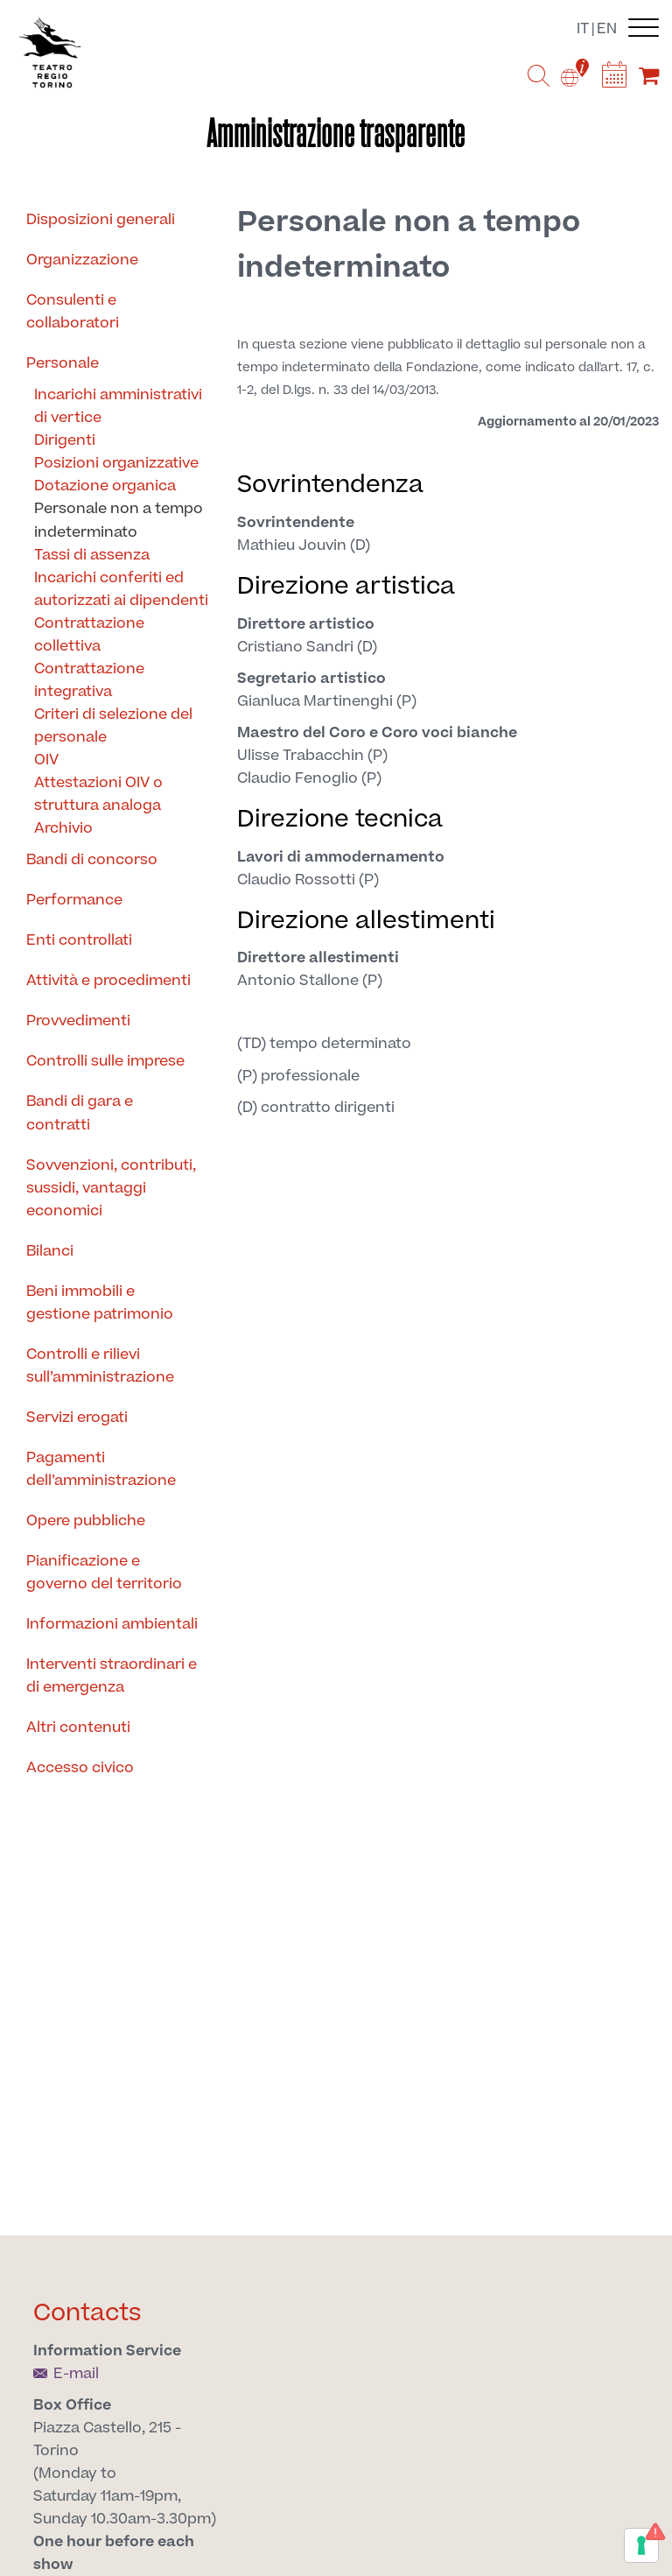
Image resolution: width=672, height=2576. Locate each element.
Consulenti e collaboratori (72, 312)
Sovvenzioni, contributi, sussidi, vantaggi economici (111, 1188)
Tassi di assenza (92, 555)
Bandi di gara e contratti (79, 1113)
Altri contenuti (78, 1727)
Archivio (63, 828)
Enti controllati (79, 940)
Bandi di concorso (92, 859)
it (583, 28)
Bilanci (50, 1251)
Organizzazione (82, 260)
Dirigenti (64, 440)
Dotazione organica (105, 485)
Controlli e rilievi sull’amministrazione (100, 1366)
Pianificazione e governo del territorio (104, 1572)
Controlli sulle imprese (105, 1061)
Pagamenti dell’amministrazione (101, 1469)
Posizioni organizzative (116, 463)
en (607, 28)
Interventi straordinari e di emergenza (111, 1676)
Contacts (87, 2313)
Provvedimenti (78, 1020)
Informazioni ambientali (112, 1624)
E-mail (66, 2373)
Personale (62, 363)
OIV (46, 760)
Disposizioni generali (100, 219)
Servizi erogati (77, 1417)
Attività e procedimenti (108, 980)
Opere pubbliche (85, 1520)
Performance (74, 900)
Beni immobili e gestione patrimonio (99, 1303)
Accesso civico (80, 1767)
